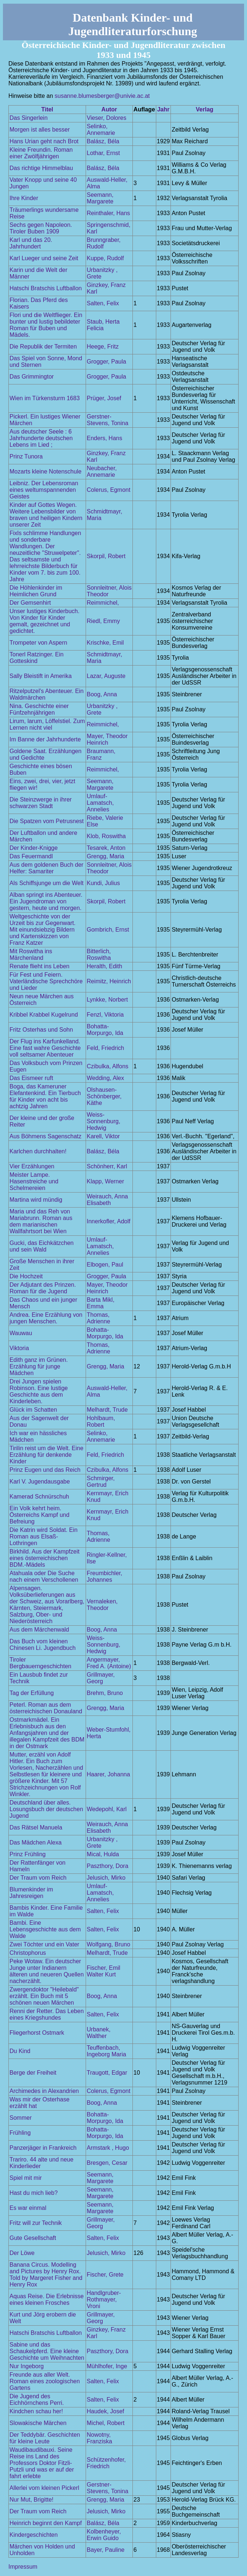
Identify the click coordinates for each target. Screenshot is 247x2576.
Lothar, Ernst (103, 153)
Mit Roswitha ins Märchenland (31, 954)
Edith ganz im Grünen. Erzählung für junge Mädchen (39, 1366)
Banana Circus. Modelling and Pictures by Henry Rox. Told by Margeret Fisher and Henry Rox (46, 2275)
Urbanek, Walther (99, 2032)
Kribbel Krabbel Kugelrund (44, 1014)
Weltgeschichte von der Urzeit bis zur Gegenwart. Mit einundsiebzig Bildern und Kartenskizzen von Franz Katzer (43, 929)
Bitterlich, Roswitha (99, 954)
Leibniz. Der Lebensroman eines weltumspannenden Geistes (44, 490)
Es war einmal (28, 2208)
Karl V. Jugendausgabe (40, 1481)
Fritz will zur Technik (36, 2223)
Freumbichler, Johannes (104, 1576)
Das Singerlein (29, 118)
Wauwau (21, 1333)
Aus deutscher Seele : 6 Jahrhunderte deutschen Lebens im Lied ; (41, 438)
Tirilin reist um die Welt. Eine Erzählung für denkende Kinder (46, 1454)
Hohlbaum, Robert (101, 1421)
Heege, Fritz (103, 346)
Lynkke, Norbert (107, 999)
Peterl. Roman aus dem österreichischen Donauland (46, 1708)
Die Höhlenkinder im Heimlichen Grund (36, 591)
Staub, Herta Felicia (103, 324)
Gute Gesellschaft (33, 2238)
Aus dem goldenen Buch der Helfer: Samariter (46, 868)
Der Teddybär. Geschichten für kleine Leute (45, 2438)
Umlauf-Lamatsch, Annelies (100, 802)
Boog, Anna (102, 694)
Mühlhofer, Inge (107, 2366)
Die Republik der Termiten (43, 346)
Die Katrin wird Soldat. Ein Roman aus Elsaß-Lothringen (44, 1536)
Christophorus (28, 1953)
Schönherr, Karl (107, 1166)
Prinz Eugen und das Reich (45, 1470)
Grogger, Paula (106, 361)
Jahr (163, 109)
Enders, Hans (104, 438)
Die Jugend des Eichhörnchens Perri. (37, 2399)
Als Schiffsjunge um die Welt (46, 883)
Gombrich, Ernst (108, 929)
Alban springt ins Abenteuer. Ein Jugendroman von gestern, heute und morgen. (46, 901)
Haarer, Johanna (108, 1774)
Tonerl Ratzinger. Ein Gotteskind (37, 657)
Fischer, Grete (105, 2274)
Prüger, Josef (104, 398)
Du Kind (20, 2051)
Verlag (204, 109)
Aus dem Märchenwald (39, 1629)
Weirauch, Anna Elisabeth (107, 1199)
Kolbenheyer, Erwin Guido (104, 2534)
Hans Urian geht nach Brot (44, 141)
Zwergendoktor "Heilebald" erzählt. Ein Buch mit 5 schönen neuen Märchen (44, 1996)
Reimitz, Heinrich (109, 981)
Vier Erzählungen (32, 1166)
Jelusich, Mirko (106, 1878)
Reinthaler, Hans (108, 213)
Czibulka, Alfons (107, 1066)
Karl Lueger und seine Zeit (44, 258)
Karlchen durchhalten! (38, 1151)
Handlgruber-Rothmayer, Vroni (104, 2299)
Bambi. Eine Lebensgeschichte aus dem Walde (45, 1929)
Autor (109, 109)
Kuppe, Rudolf (105, 258)
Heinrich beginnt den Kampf (46, 2523)
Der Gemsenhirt (30, 603)
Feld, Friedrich (105, 1048)
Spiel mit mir (26, 2178)
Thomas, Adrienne (98, 1318)
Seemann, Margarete (100, 198)
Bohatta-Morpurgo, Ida (105, 1029)
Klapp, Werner (105, 1181)
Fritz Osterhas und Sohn (41, 1030)
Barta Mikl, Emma (101, 1303)
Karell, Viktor (103, 1136)
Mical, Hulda (103, 1854)
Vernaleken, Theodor (102, 1604)
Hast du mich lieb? (34, 2193)
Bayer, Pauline (105, 2550)
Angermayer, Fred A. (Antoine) (109, 1662)
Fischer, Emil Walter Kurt (103, 1971)
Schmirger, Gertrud (101, 1481)
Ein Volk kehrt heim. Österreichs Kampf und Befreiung (40, 1515)
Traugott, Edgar (107, 2073)
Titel (47, 109)
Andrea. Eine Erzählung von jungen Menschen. (46, 1318)
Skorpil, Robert (106, 556)
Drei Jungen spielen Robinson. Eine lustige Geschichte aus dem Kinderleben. (39, 1391)
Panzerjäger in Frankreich (43, 2148)
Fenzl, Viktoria (105, 1014)
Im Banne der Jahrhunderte (45, 739)
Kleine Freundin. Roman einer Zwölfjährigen (41, 153)
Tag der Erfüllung (32, 1693)
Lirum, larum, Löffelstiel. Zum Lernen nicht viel (47, 724)
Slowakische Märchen (38, 2423)
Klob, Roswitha (106, 836)
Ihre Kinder (24, 198)
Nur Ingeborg (27, 2366)
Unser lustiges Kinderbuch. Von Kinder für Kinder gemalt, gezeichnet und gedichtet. (44, 621)
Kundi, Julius (103, 883)
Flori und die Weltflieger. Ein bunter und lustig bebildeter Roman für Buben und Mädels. (46, 325)
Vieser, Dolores (106, 118)
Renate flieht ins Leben (40, 966)
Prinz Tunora (26, 456)
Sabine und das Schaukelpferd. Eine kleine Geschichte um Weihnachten (47, 2351)
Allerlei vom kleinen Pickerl (44, 2488)
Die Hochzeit (26, 1276)
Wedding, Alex (105, 1078)
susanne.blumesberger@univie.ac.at (102, 96)
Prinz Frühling (28, 1854)
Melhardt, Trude (107, 1410)
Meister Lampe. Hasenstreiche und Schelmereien (34, 1181)
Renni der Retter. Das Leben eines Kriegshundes (47, 2014)
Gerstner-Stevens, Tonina (107, 419)
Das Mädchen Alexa (35, 1842)
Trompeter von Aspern (38, 643)
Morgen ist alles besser (40, 129)
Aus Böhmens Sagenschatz (46, 1136)
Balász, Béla (103, 141)
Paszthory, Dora (107, 1866)
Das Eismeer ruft (31, 1078)
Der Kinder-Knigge (34, 848)
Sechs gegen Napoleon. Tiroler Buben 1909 (41, 228)
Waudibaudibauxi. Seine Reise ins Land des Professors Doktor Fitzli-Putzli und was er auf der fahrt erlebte (42, 2463)
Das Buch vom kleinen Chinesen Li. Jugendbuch (43, 1644)
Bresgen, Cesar (107, 2163)
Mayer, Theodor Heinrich (107, 739)
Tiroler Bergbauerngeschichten (40, 1662)
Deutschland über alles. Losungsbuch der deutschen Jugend (46, 1809)
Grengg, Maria (105, 856)
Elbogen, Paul (105, 1264)
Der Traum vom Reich (38, 1878)
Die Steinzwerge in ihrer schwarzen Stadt (41, 802)
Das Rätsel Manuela (36, 1827)
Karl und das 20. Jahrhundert (31, 243)
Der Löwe (22, 2253)
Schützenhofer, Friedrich (106, 2463)
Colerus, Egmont (108, 490)
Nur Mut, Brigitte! (31, 2499)
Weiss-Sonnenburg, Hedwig (103, 1121)
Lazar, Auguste (106, 676)
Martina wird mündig (36, 1200)
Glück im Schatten (33, 1410)
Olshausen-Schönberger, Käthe (104, 1096)
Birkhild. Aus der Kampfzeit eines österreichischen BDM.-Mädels (44, 1558)
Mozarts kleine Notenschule (46, 471)
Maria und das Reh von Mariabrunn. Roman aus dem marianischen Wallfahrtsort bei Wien (41, 1221)
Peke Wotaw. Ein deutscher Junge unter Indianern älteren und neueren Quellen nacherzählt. (47, 1971)
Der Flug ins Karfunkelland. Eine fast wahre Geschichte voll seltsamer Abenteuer (45, 1048)
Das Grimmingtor (32, 376)
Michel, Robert (105, 2423)
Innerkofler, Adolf (108, 1221)
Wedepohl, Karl (107, 1809)
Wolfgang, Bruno (108, 1944)
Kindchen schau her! (36, 2411)
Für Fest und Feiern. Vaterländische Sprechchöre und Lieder (46, 981)
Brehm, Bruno (105, 1693)
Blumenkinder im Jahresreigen (31, 1892)
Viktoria (19, 1348)
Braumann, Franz (101, 754)
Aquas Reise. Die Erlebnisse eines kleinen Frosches (47, 2299)
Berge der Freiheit (33, 2073)
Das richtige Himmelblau (41, 168)
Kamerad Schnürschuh (39, 1496)
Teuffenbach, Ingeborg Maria (106, 2051)
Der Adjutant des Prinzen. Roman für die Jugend (43, 1288)
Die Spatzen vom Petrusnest (47, 821)
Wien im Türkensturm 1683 (45, 398)
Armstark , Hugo (108, 2148)
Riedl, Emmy (103, 621)
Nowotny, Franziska (99, 2438)
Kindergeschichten (34, 2535)
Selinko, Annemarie (101, 129)
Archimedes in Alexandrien (44, 2091)
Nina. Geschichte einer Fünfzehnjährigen (39, 709)
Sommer (20, 2118)
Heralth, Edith (104, 966)
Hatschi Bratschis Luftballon (46, 288)
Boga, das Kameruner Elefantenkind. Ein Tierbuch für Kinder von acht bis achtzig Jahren (45, 1096)
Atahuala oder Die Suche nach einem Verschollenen (44, 1576)
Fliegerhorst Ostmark (37, 2033)
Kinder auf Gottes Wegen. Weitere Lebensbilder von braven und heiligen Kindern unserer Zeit (46, 515)
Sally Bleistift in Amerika (41, 676)
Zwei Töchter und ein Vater (44, 1944)
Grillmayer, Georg (101, 1678)
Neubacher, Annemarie (102, 471)
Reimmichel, (103, 603)
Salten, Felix (103, 303)
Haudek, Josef (105, 2411)
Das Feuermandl (31, 856)
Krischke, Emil (105, 643)
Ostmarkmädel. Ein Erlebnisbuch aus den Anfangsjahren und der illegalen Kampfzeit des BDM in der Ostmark (47, 1733)
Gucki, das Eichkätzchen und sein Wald (42, 1246)
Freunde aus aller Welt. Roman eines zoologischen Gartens (45, 2381)
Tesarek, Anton (106, 848)
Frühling (20, 2133)
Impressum (22, 2567)
